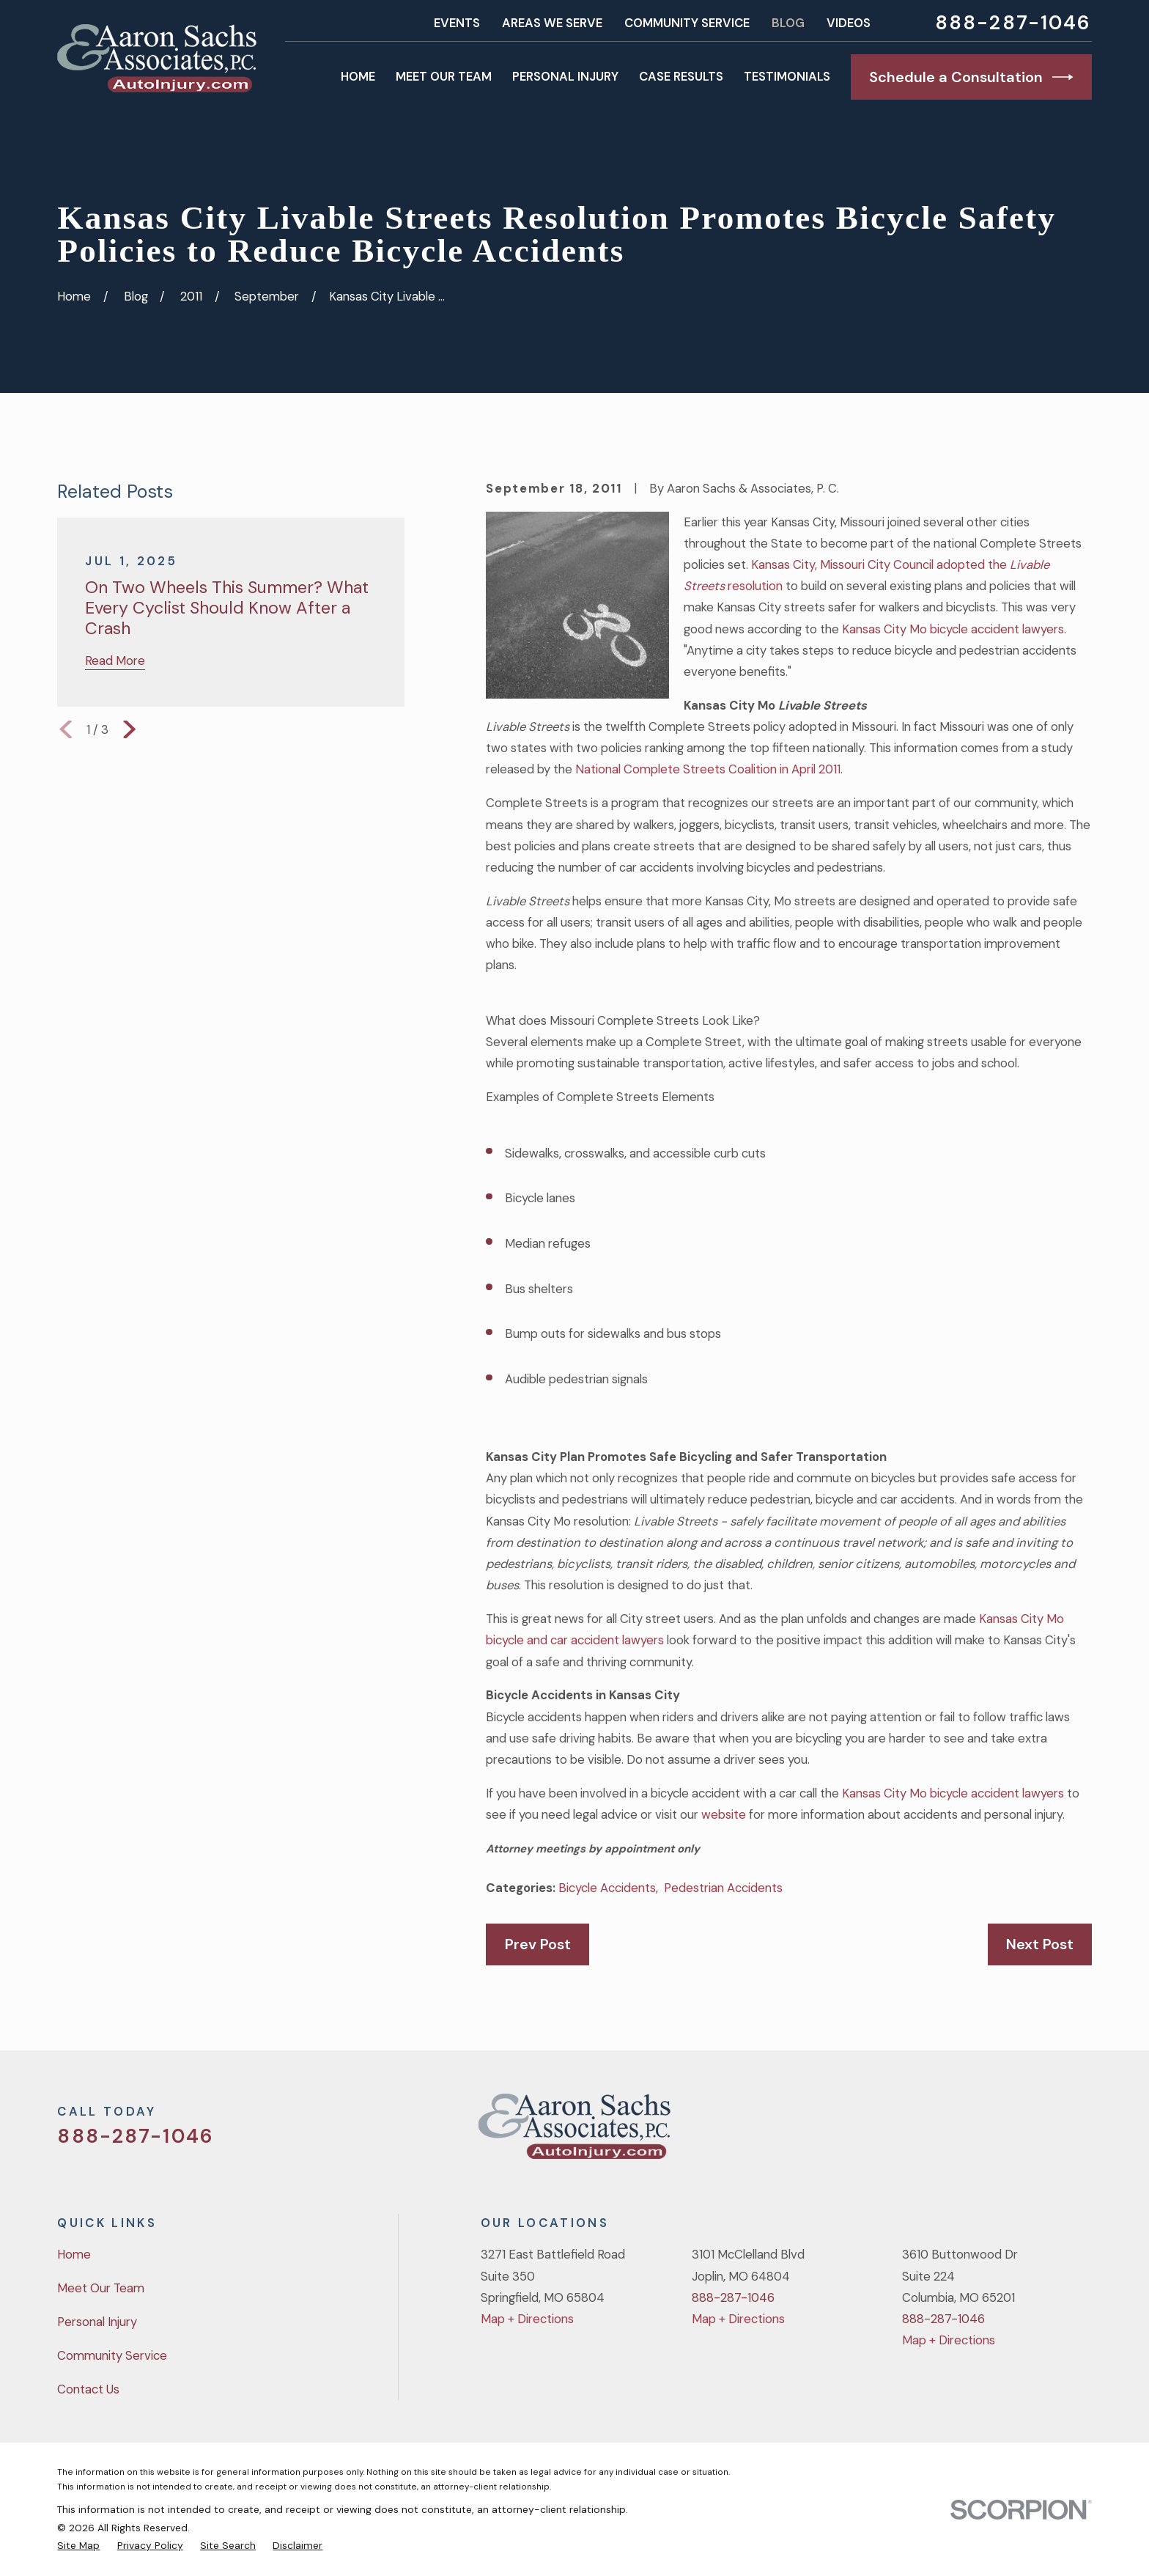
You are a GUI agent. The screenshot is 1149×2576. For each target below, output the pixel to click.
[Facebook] (1005, 2132)
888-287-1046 (1013, 23)
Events (457, 23)
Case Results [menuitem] (681, 76)
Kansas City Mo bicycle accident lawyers (953, 629)
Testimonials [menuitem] (787, 76)
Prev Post (538, 1944)
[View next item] (129, 729)
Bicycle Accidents (607, 1888)
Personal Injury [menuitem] (565, 76)
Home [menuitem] (358, 76)
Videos (849, 23)
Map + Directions (527, 2319)
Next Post (1040, 1944)
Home (74, 2254)
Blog (788, 23)
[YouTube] (1043, 2132)
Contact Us (88, 2389)
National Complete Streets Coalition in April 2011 (707, 769)
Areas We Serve (552, 23)
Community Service (687, 23)
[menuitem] (78, 2545)
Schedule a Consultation (971, 77)
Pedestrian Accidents (723, 1888)
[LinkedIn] (1082, 2132)
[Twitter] (966, 2132)
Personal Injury (97, 2322)
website (723, 1814)
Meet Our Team (100, 2288)
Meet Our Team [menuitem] (444, 76)
